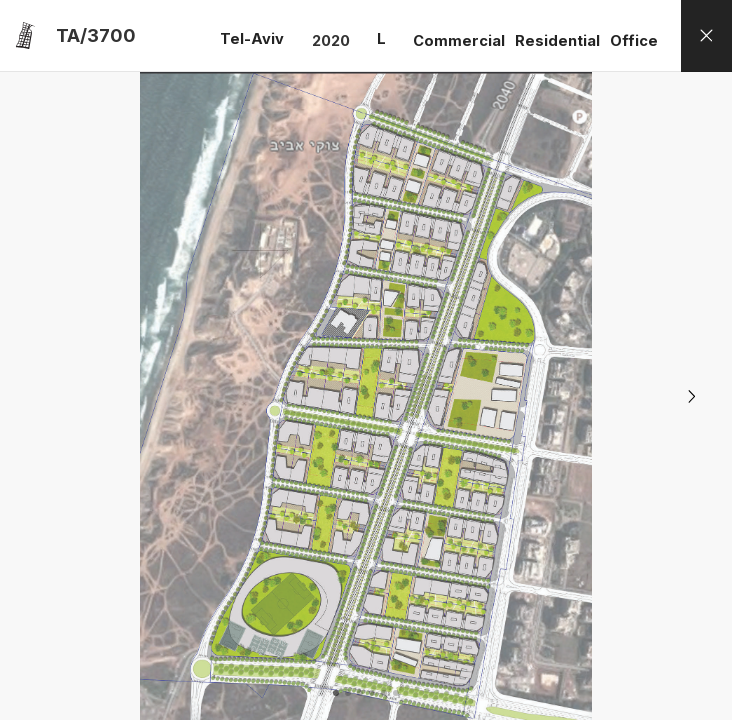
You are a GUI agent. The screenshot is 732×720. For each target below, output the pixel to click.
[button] (692, 396)
